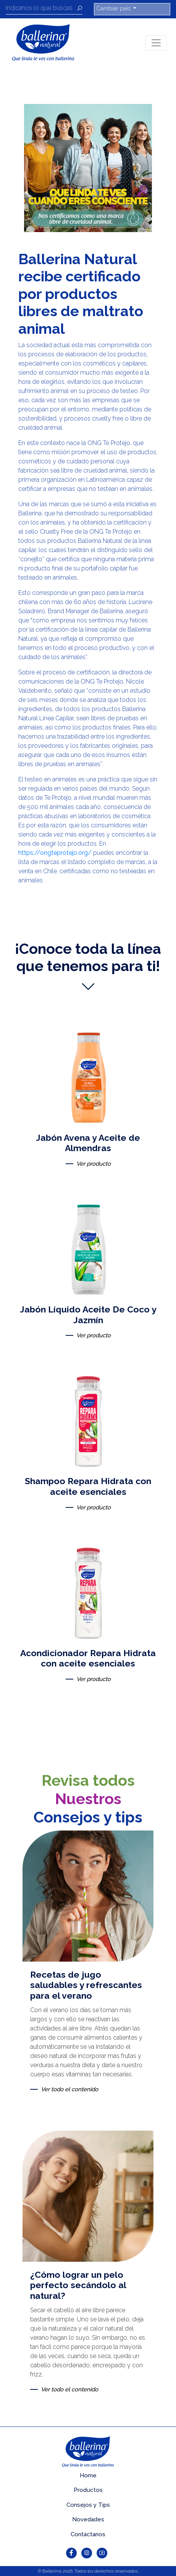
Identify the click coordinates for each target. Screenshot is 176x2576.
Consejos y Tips (88, 2504)
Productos (88, 2490)
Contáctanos (88, 2534)
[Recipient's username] (41, 9)
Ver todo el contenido (69, 2089)
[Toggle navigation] (156, 42)
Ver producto (93, 1163)
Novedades (88, 2519)
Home (88, 2475)
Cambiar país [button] (114, 8)
